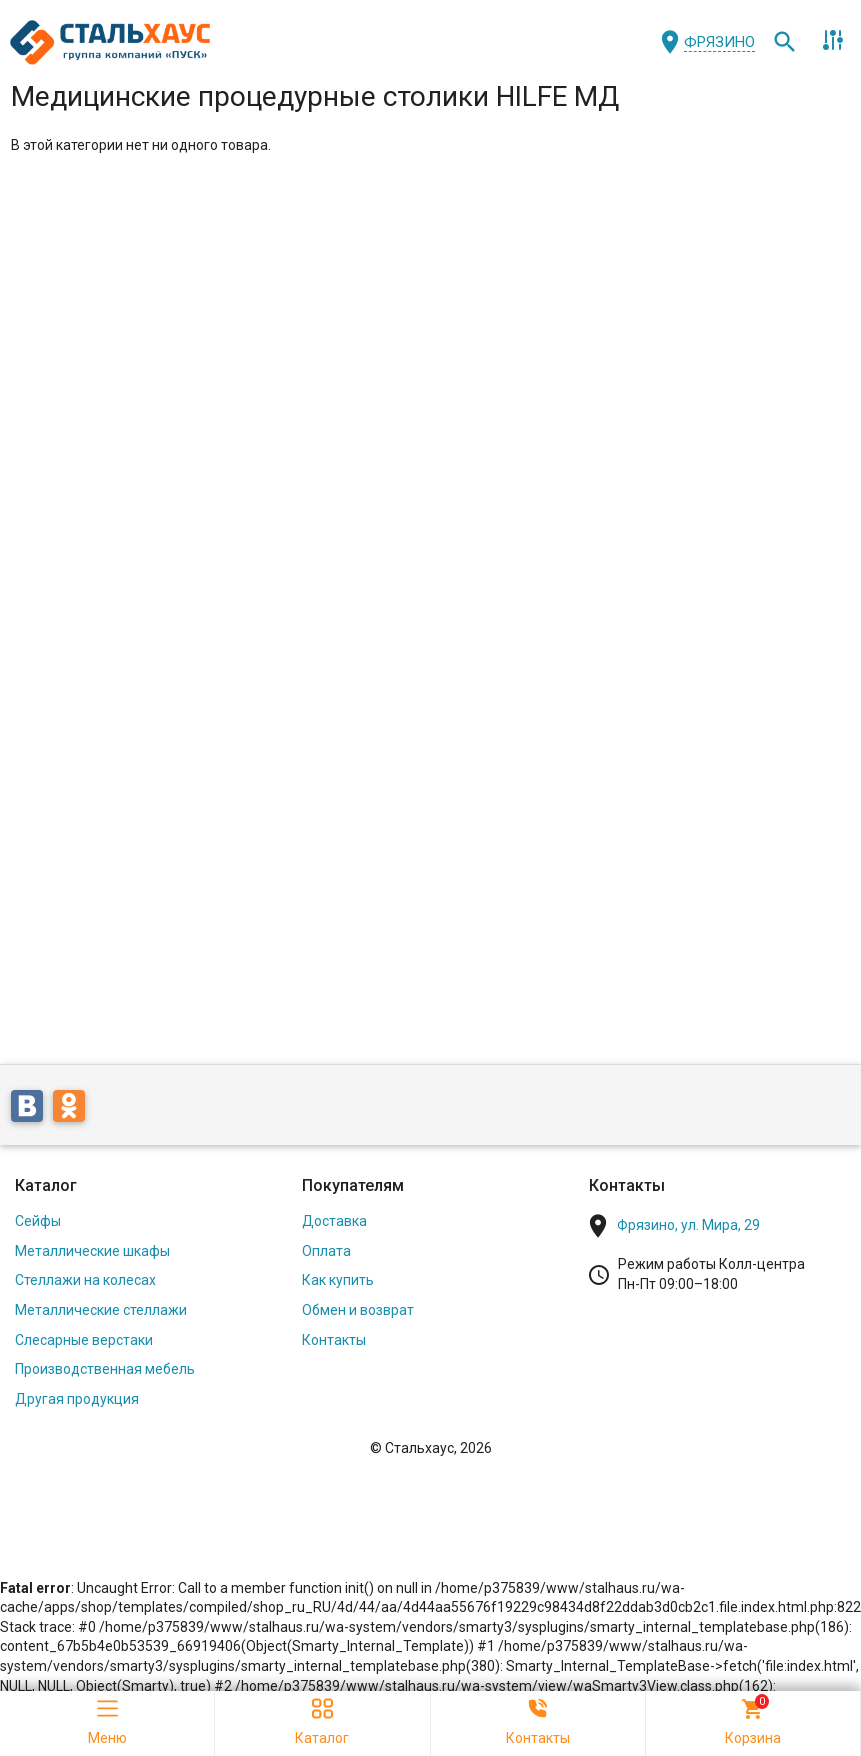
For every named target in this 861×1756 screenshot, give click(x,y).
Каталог (46, 1185)
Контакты (334, 1340)
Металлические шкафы (92, 1251)
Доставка (334, 1221)
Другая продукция (77, 1399)
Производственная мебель (105, 1369)
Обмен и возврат (358, 1310)
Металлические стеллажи (101, 1310)
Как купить (338, 1280)
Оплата (326, 1251)
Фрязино (719, 42)
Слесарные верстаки (84, 1340)
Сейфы (38, 1221)
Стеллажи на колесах (85, 1280)
